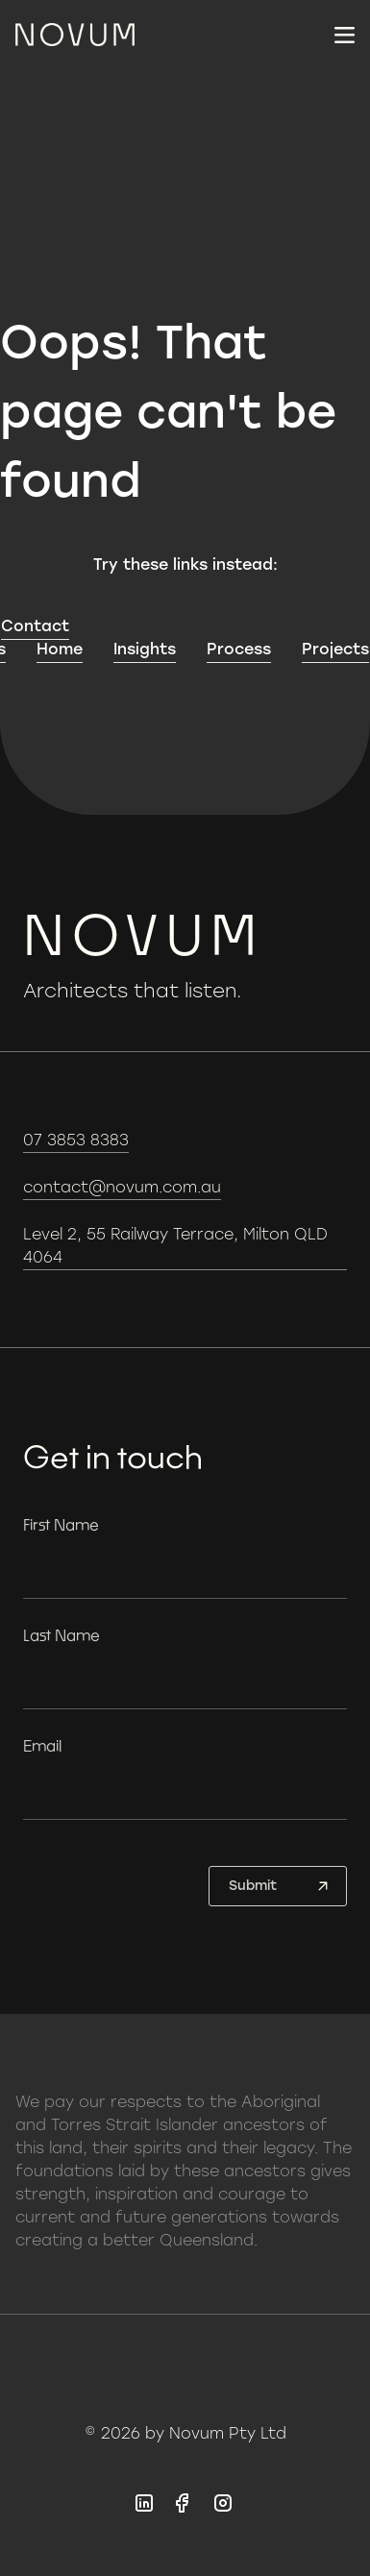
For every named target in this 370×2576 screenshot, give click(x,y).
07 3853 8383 (76, 1140)
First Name (61, 1524)
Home (60, 649)
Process (239, 649)
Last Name (61, 1635)
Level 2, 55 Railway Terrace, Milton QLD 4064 (175, 1245)
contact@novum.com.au (122, 1187)
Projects (335, 649)
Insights (144, 649)
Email (42, 1745)
